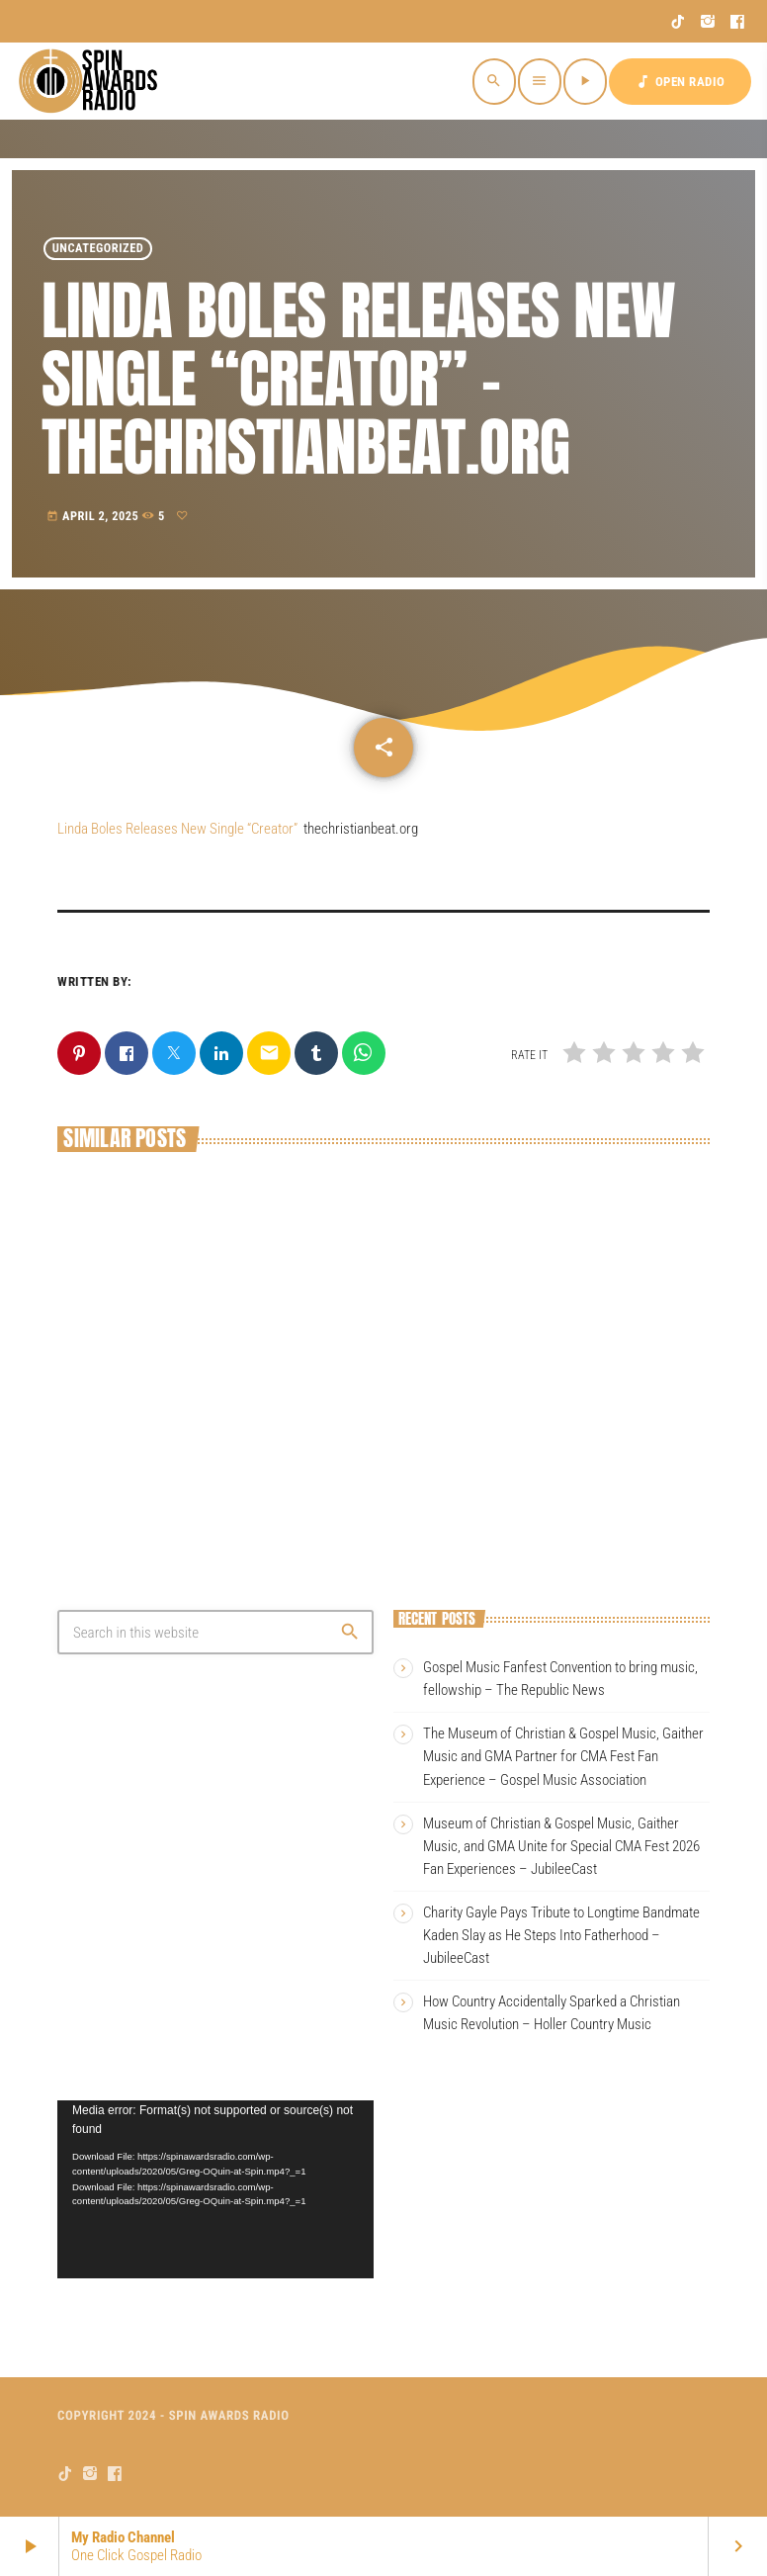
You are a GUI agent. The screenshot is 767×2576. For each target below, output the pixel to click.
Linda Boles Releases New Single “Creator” (177, 829)
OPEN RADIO (680, 81)
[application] (215, 2189)
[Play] (585, 81)
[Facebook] (737, 22)
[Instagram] (708, 22)
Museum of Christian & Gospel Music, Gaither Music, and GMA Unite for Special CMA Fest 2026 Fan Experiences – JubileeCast (561, 1846)
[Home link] (91, 81)
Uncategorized (98, 248)
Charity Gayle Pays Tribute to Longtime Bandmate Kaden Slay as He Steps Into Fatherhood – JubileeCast (561, 1935)
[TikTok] (678, 22)
